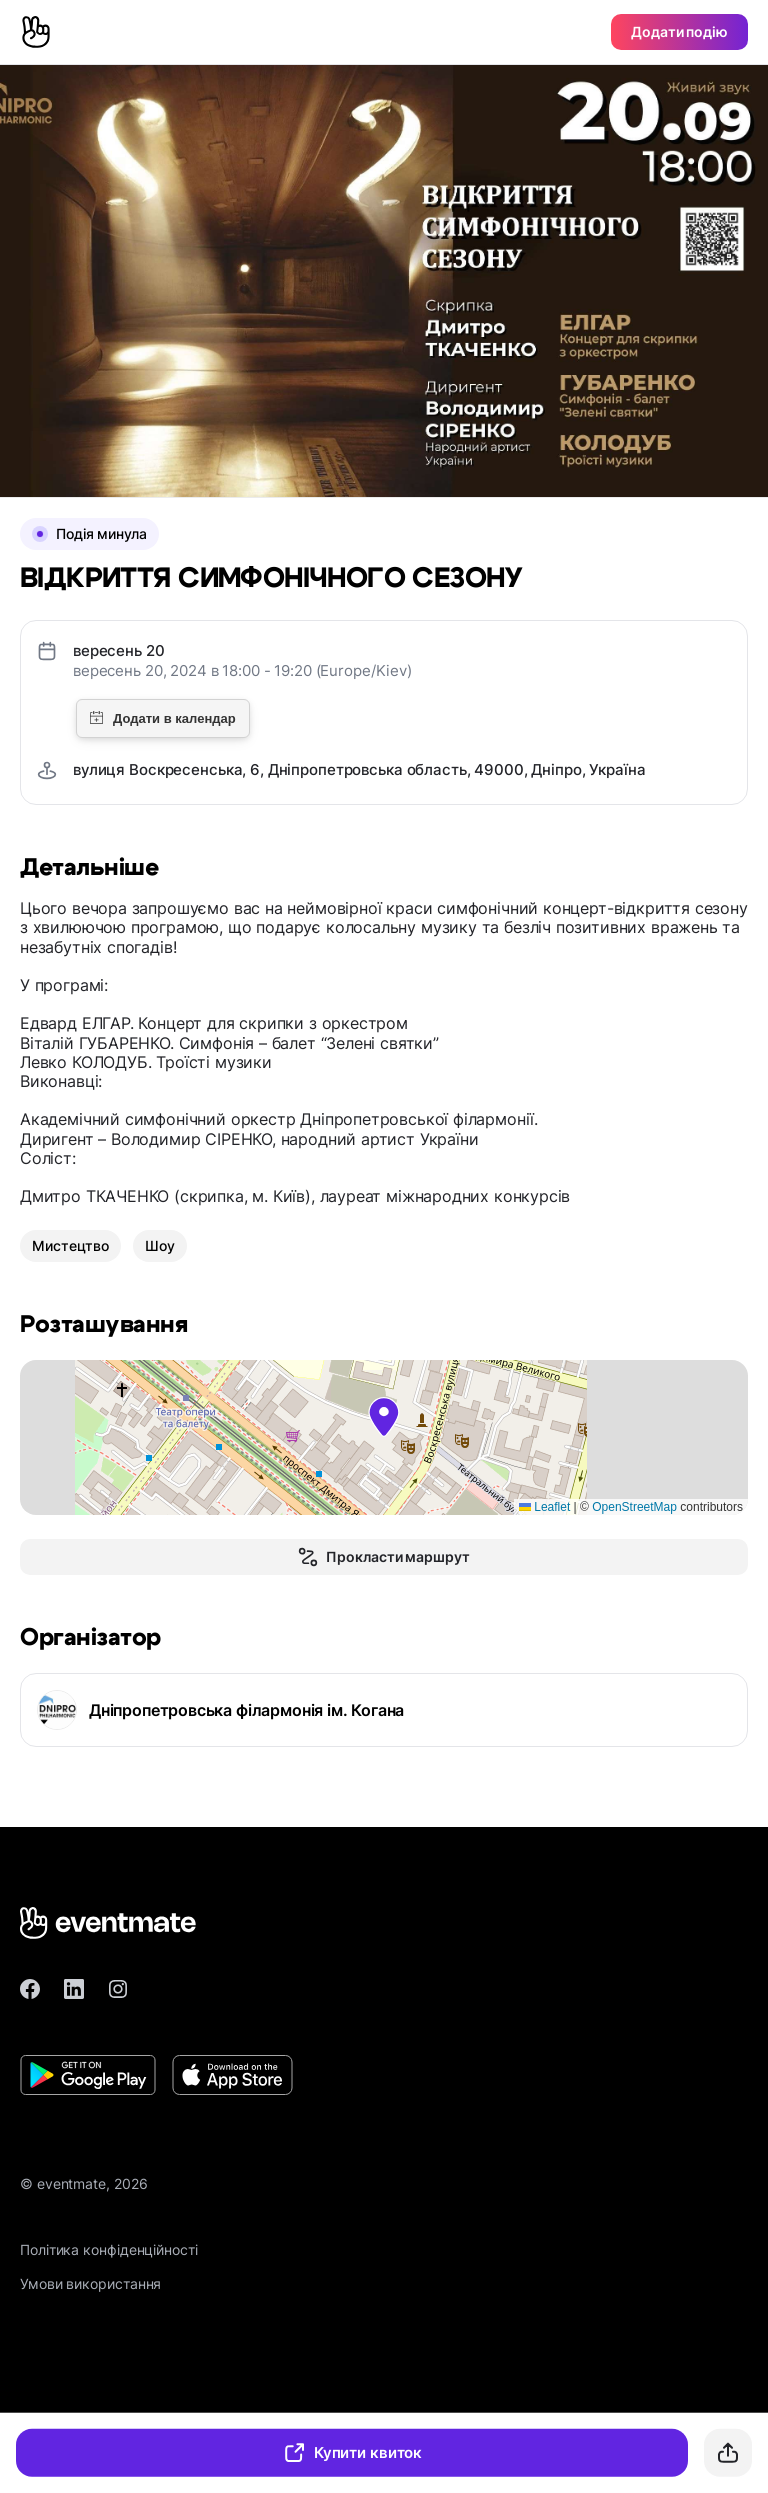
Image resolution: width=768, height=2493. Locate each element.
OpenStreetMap (634, 1507)
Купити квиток (352, 2453)
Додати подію (679, 31)
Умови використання (90, 2283)
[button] (384, 1417)
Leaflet (544, 1507)
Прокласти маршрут (383, 1557)
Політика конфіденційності (109, 2249)
